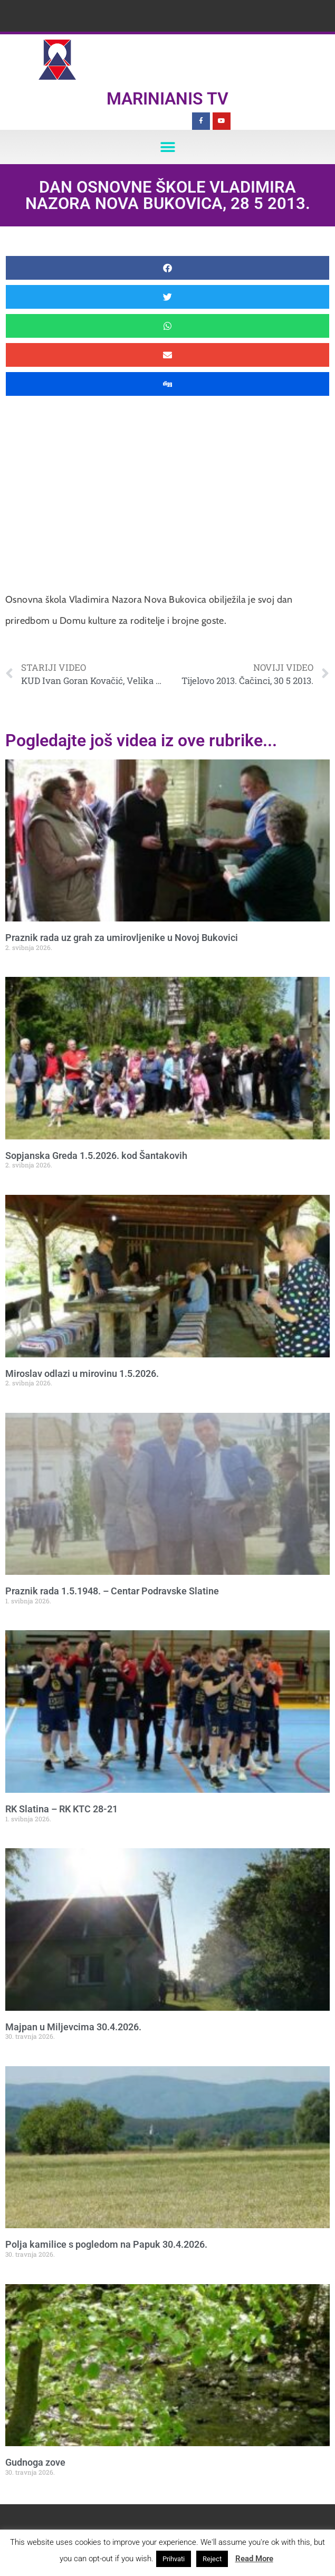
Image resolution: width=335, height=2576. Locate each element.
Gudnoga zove (35, 2462)
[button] (167, 147)
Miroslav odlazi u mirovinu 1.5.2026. (82, 1373)
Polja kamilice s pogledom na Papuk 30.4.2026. (106, 2244)
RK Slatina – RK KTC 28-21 (61, 1808)
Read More (254, 2558)
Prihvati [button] (173, 2559)
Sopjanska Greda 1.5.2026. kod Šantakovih (96, 1155)
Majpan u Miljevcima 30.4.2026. (73, 2026)
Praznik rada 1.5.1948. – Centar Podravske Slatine (112, 1590)
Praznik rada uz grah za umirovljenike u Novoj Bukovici (121, 937)
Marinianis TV (167, 99)
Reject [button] (212, 2559)
